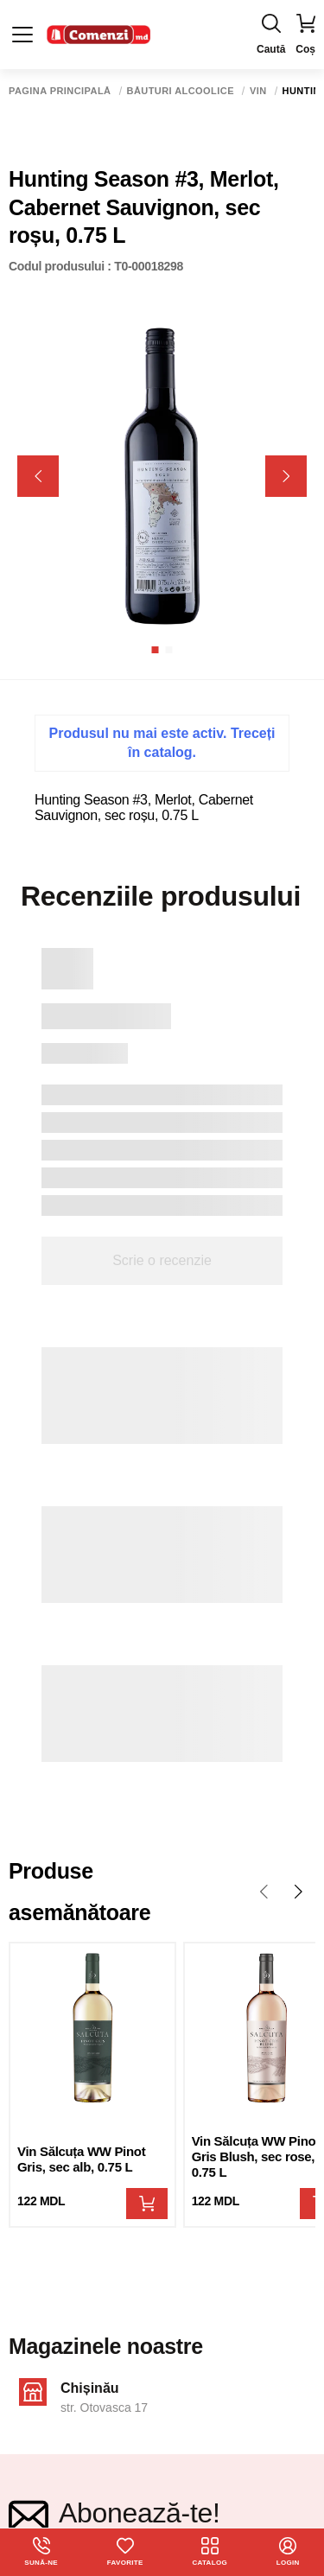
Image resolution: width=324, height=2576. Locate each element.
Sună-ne (41, 2551)
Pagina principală (60, 91)
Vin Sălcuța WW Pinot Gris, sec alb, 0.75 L (81, 2159)
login (288, 2551)
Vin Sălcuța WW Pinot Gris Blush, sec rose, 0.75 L (256, 2156)
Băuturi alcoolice (180, 91)
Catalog (209, 2551)
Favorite (125, 2551)
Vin (258, 91)
